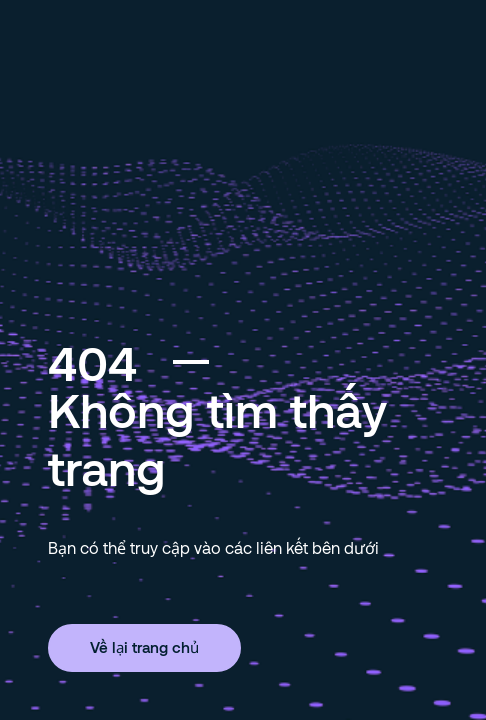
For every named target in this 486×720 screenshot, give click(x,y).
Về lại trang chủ (144, 647)
